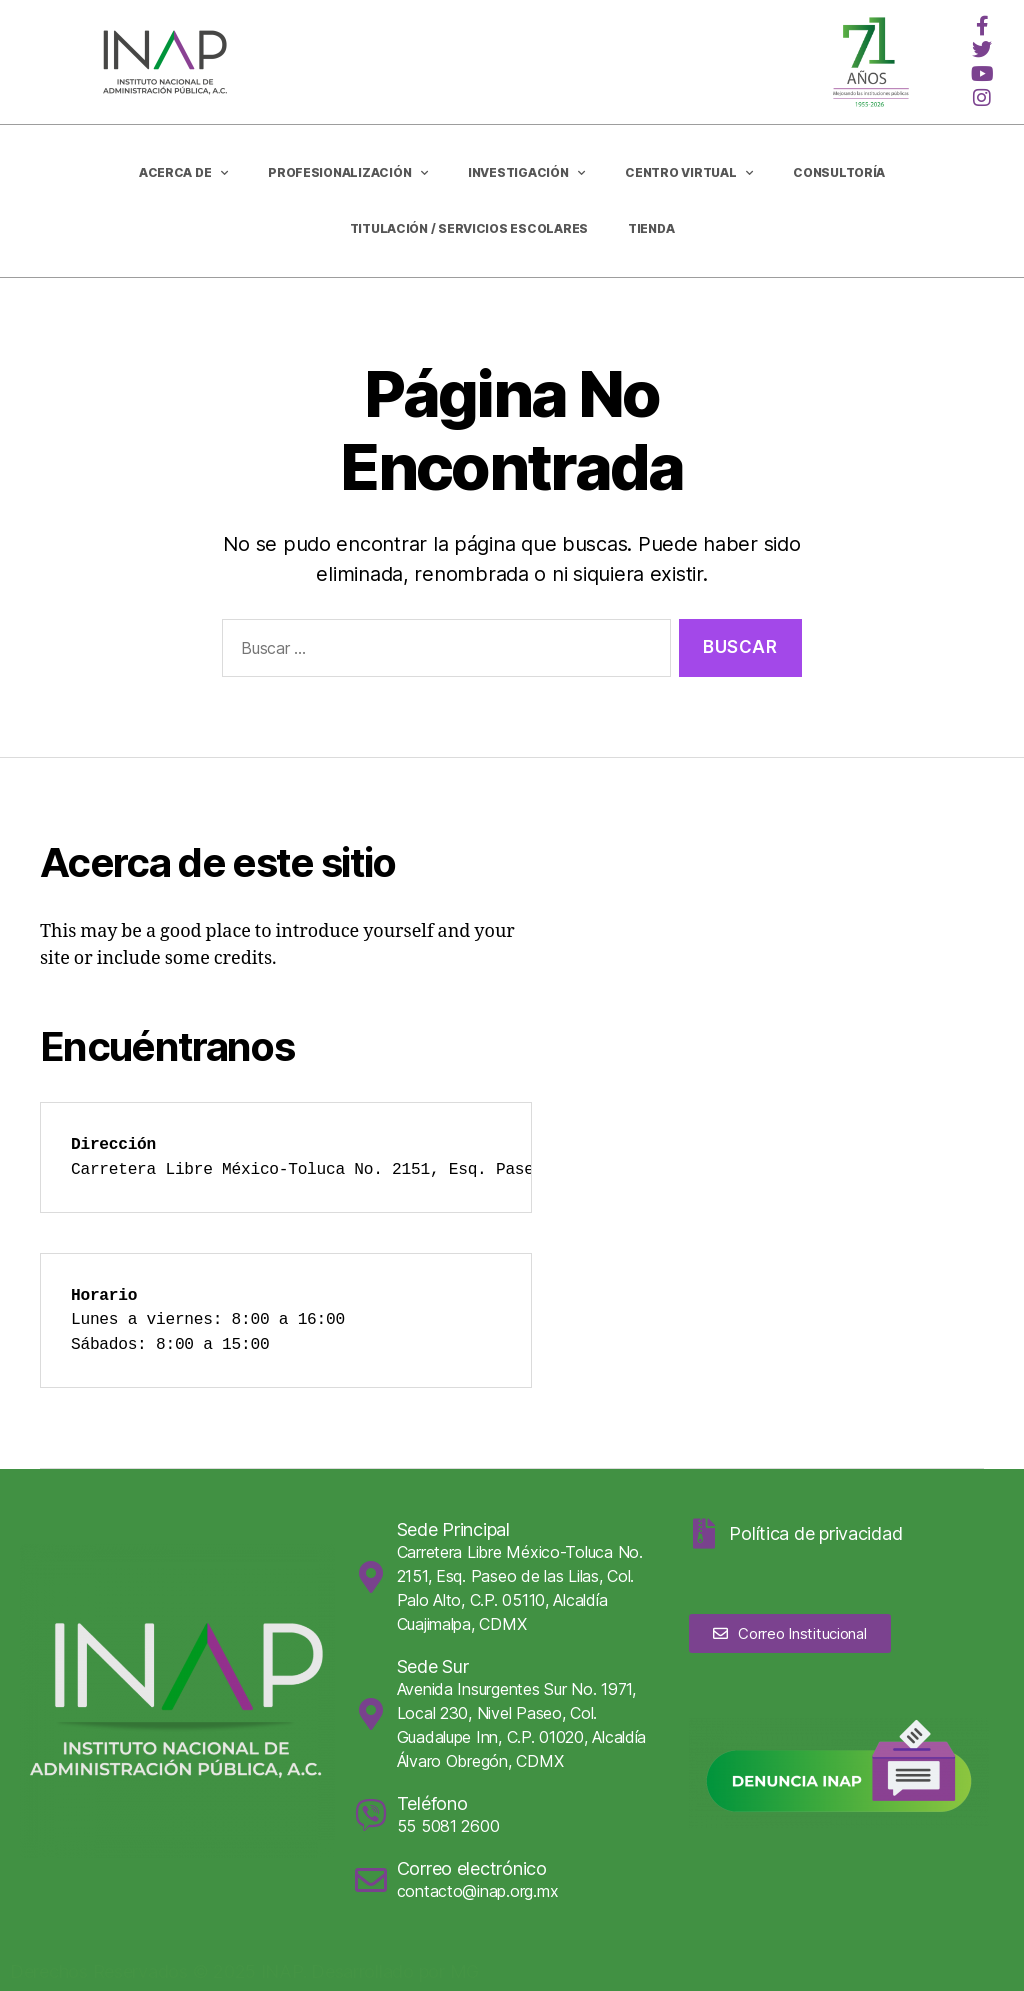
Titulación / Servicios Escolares (469, 228)
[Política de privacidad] (704, 1534)
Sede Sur (433, 1666)
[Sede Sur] (371, 1714)
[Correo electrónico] (371, 1880)
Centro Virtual (689, 173)
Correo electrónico (472, 1868)
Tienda (651, 228)
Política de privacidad (815, 1533)
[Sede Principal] (371, 1577)
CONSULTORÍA (839, 172)
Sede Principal (453, 1529)
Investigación (526, 173)
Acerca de (183, 173)
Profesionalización (348, 173)
